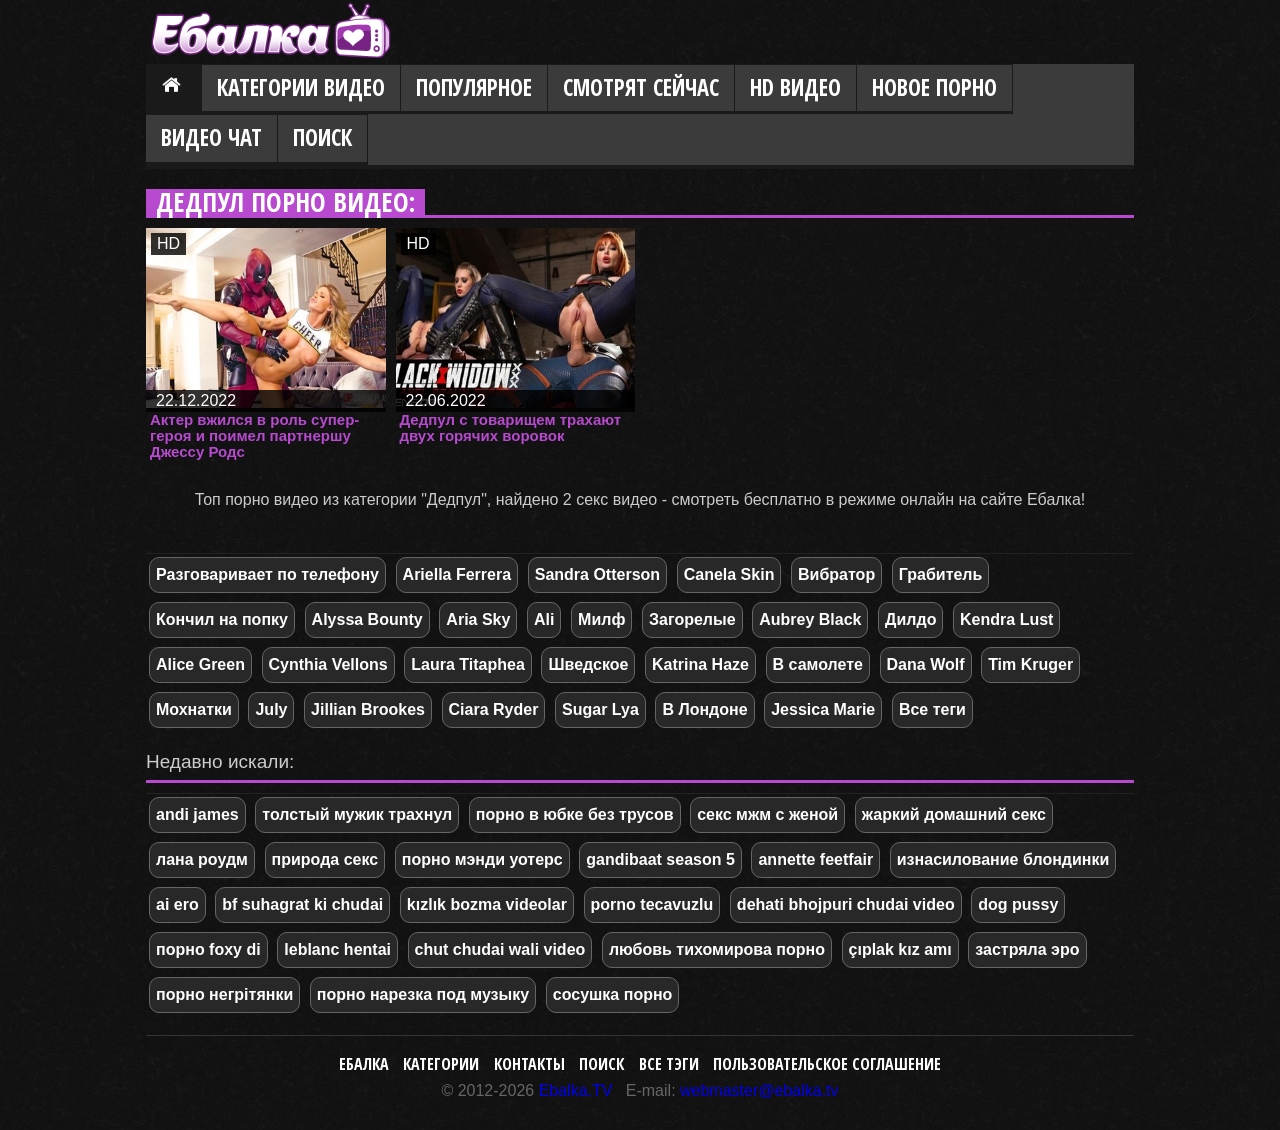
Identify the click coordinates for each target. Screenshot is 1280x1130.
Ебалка (364, 1064)
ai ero (177, 904)
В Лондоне (704, 709)
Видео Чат (211, 137)
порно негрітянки (224, 994)
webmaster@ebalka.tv (759, 1090)
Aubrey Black (810, 619)
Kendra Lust (1006, 619)
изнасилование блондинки (1003, 859)
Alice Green (200, 664)
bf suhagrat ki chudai (302, 904)
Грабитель (941, 574)
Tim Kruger (1030, 664)
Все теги (932, 709)
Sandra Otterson (597, 574)
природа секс (325, 859)
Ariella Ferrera (457, 574)
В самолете (818, 664)
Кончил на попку (222, 619)
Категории (441, 1064)
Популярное (474, 87)
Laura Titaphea (468, 664)
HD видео (795, 87)
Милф (601, 619)
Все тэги (669, 1064)
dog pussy (1018, 904)
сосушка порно (613, 994)
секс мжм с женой (767, 814)
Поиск (322, 137)
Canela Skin (729, 574)
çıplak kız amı (900, 949)
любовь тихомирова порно (717, 949)
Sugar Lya (600, 709)
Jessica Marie (823, 709)
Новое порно (934, 87)
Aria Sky (478, 619)
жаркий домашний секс (954, 814)
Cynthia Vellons (328, 664)
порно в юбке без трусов (575, 814)
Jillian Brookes (368, 709)
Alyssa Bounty (367, 619)
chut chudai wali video (500, 949)
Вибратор (836, 574)
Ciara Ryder (494, 709)
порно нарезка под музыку (423, 994)
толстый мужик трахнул (357, 814)
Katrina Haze (700, 664)
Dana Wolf (926, 664)
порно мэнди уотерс (482, 859)
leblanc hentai (337, 949)
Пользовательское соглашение (827, 1064)
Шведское (588, 664)
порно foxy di (208, 949)
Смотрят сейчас (641, 87)
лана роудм (202, 859)
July (271, 709)
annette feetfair (815, 859)
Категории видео (301, 87)
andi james (197, 814)
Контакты (529, 1064)
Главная (174, 89)
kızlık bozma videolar (487, 904)
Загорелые (692, 619)
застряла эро (1027, 949)
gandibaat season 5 (660, 859)
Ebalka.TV (576, 1090)
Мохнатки (194, 709)
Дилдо (910, 619)
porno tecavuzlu (652, 904)
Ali (544, 619)
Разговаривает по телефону (267, 574)
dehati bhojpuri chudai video (846, 904)
